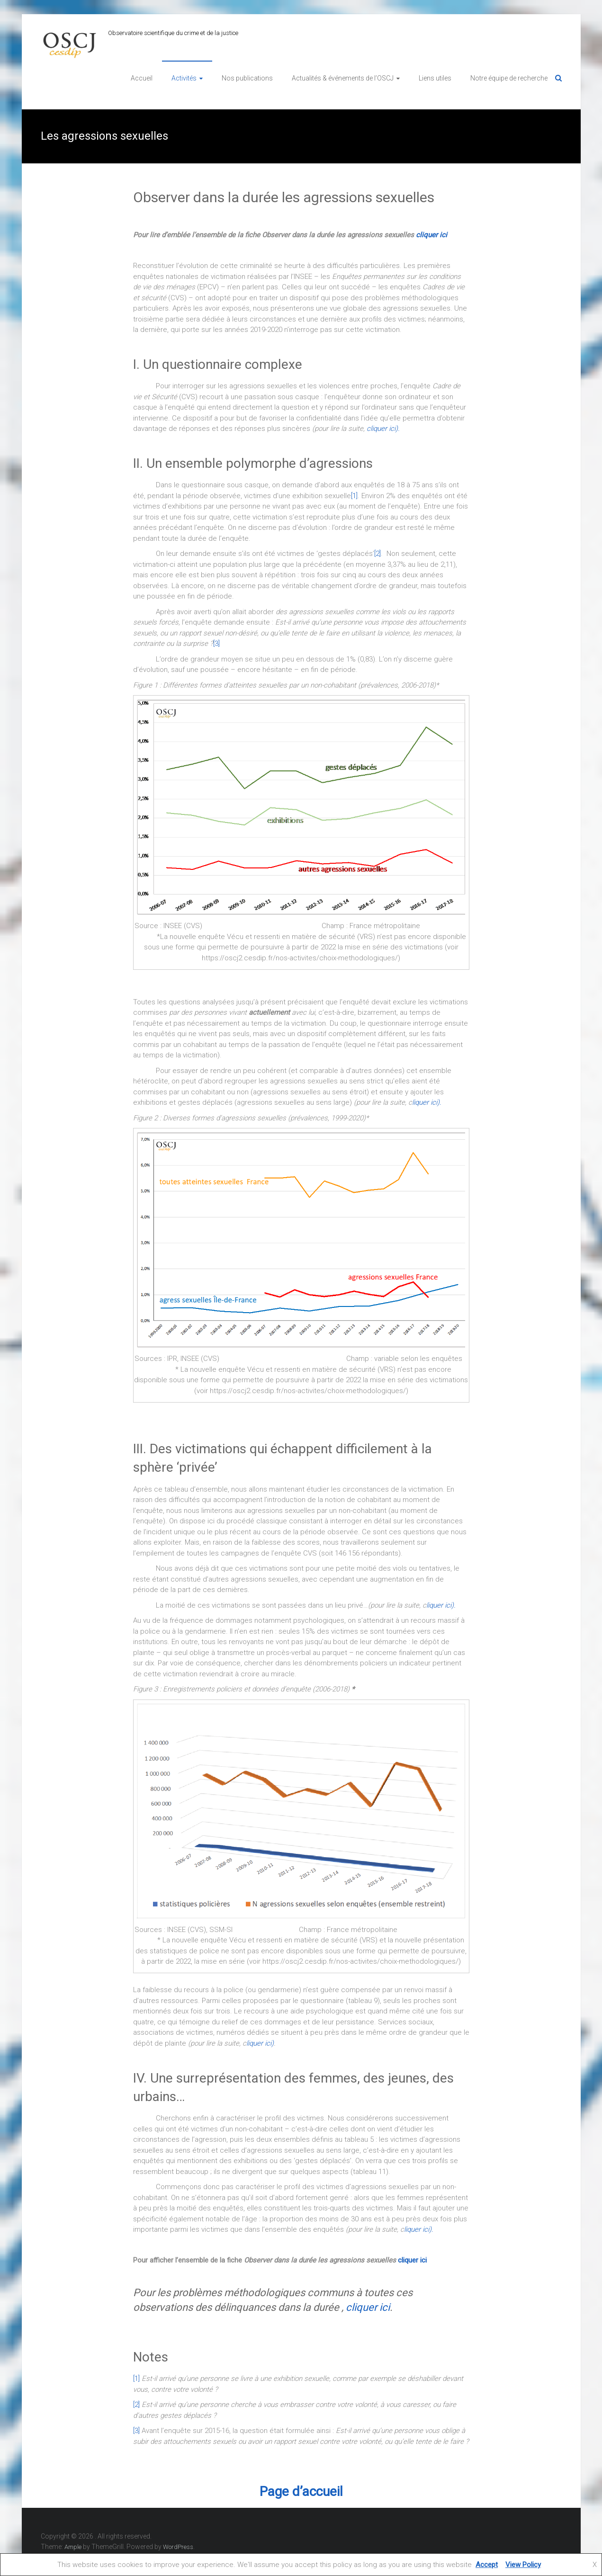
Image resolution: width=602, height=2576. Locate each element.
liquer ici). (441, 1605)
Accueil (142, 78)
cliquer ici (431, 235)
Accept (487, 2564)
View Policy (523, 2564)
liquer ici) (260, 2043)
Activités (184, 78)
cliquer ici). (383, 428)
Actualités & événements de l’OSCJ (343, 78)
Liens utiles (435, 78)
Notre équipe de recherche (509, 78)
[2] (377, 553)
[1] (354, 496)
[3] (216, 643)
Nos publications (247, 78)
